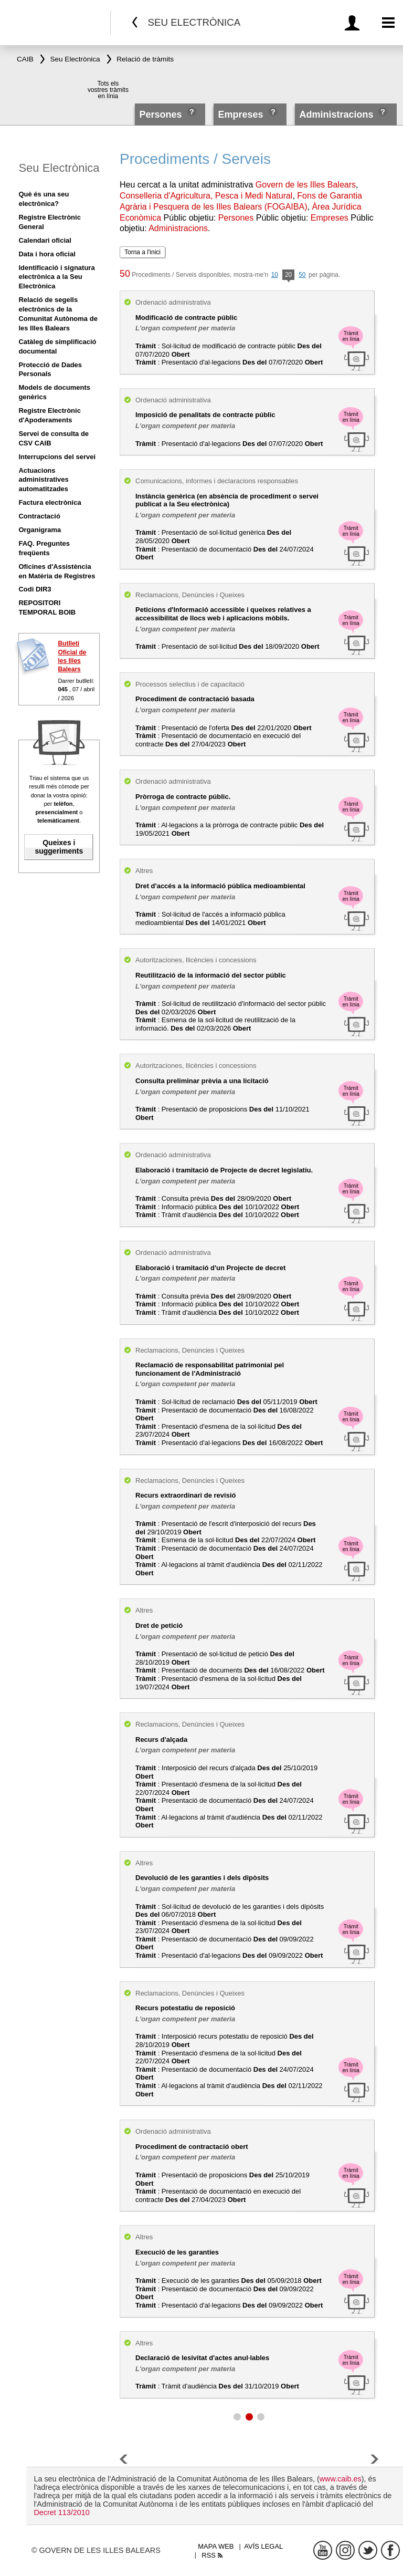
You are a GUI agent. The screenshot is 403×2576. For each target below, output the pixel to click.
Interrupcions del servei (57, 457)
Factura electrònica (49, 502)
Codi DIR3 (34, 589)
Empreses (240, 114)
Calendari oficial (44, 240)
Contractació (39, 516)
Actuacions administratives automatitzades (43, 479)
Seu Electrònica (58, 167)
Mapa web (216, 2546)
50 (302, 275)
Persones (162, 114)
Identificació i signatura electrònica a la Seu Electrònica (56, 277)
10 (274, 275)
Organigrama (39, 530)
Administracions (336, 114)
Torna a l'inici (142, 252)
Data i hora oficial (46, 254)
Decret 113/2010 (61, 2512)
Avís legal (263, 2546)
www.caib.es (341, 2479)
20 (288, 275)
